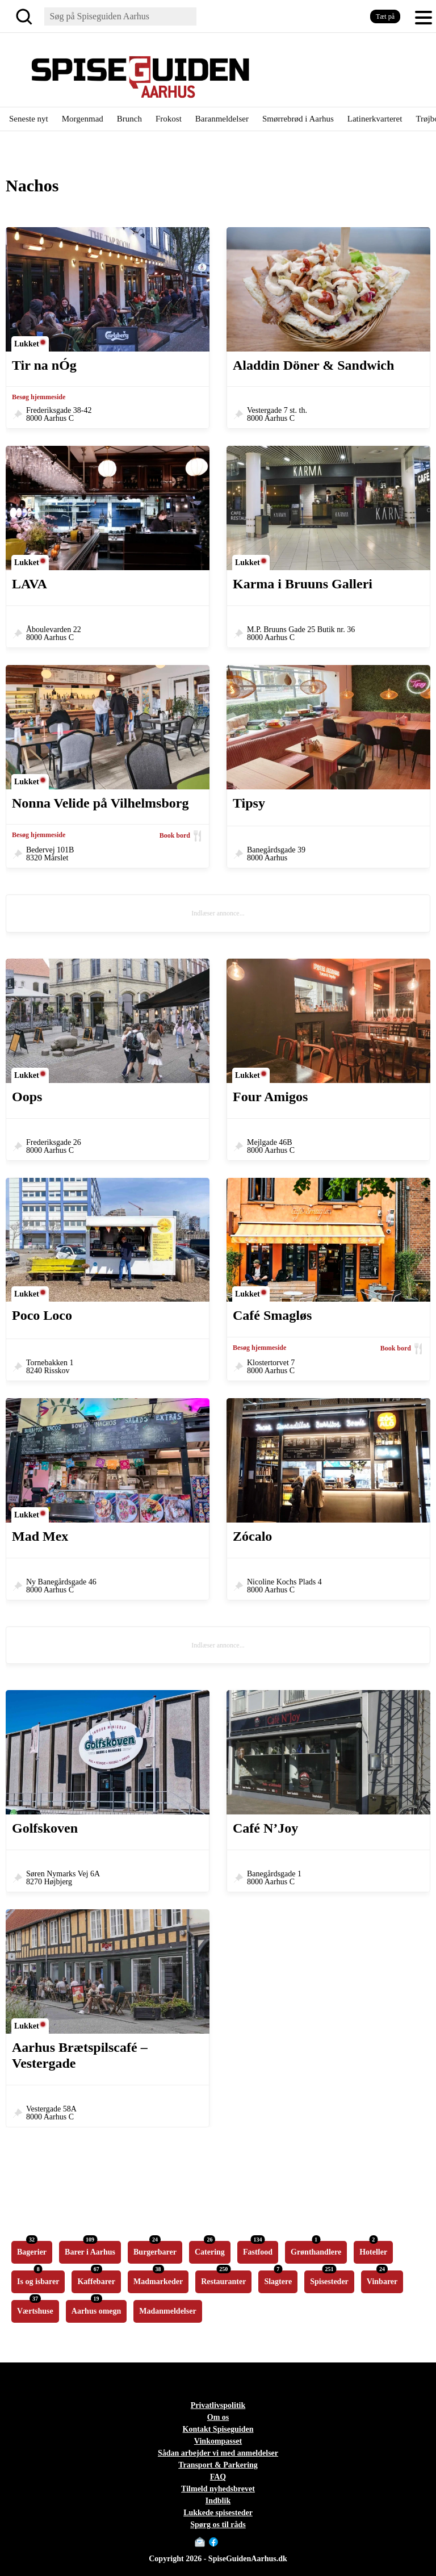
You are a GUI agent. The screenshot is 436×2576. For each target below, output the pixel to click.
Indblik (218, 2500)
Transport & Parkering (218, 2465)
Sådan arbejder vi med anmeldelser (218, 2453)
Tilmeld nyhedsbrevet (218, 2489)
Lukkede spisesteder (218, 2512)
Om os (218, 2417)
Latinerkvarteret (375, 118)
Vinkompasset (218, 2441)
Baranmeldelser (222, 118)
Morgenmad (82, 118)
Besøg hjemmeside (38, 397)
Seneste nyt (28, 118)
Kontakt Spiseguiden (218, 2429)
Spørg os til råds (218, 2524)
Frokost (169, 118)
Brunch (129, 118)
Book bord (175, 835)
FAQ (218, 2477)
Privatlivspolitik (218, 2405)
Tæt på (385, 16)
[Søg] (26, 16)
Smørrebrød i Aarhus (298, 118)
